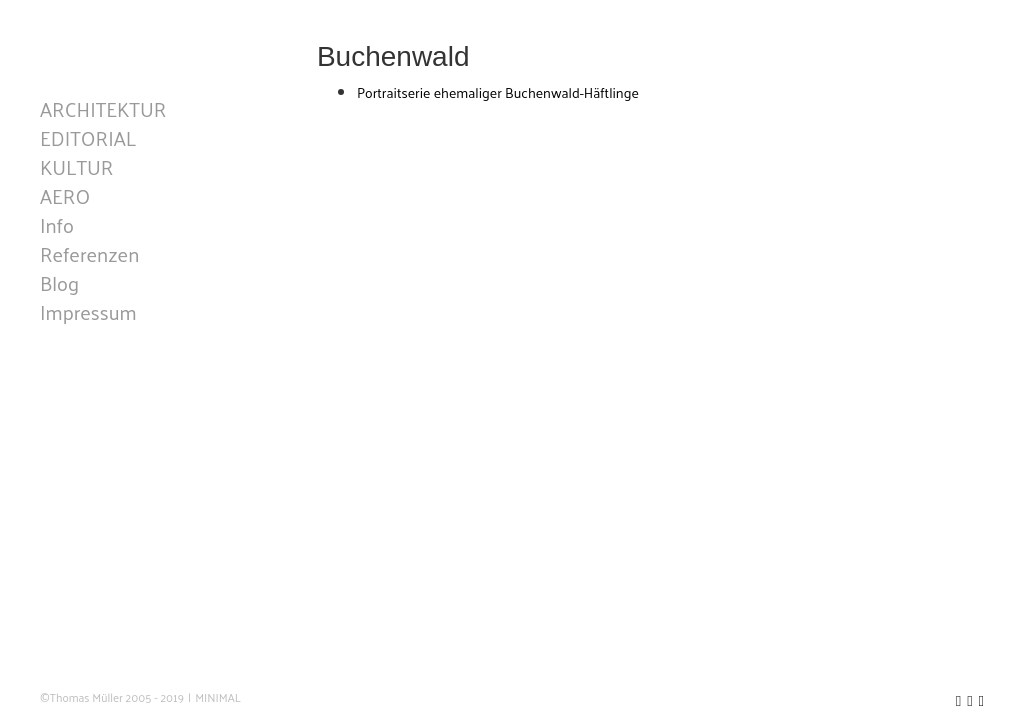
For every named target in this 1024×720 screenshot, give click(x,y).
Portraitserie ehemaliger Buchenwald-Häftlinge (498, 92)
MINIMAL (218, 697)
